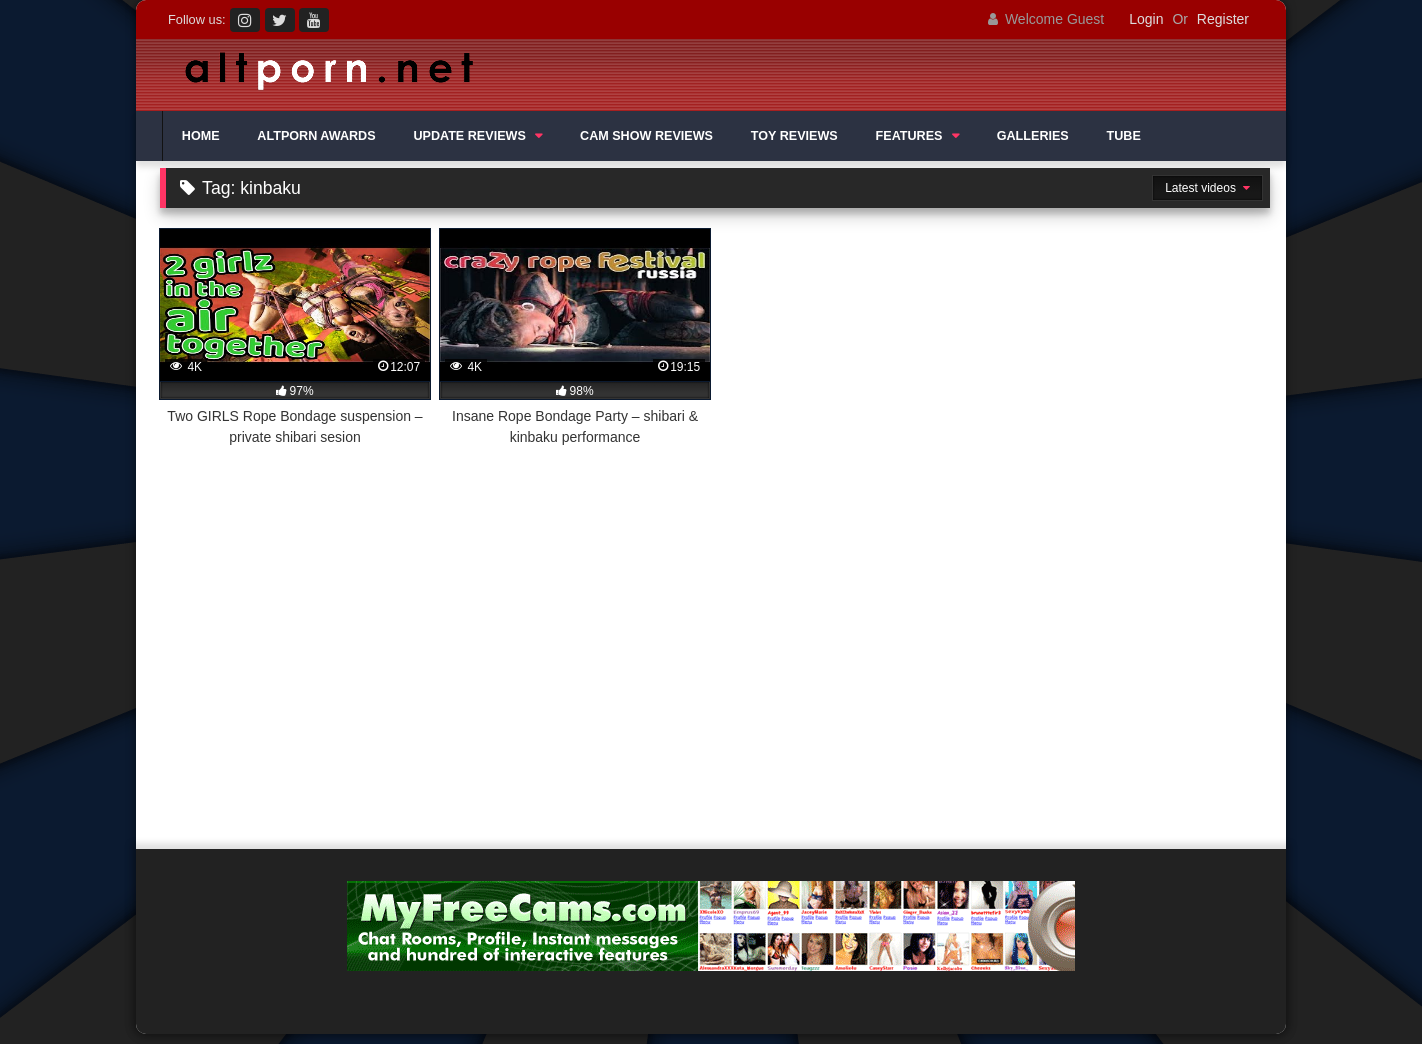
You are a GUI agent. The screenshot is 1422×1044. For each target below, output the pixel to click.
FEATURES (909, 136)
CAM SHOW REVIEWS (646, 136)
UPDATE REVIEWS (469, 136)
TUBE (1124, 136)
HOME (201, 136)
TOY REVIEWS (794, 136)
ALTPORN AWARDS (316, 136)
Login (1146, 19)
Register (1223, 19)
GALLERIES (1033, 136)
